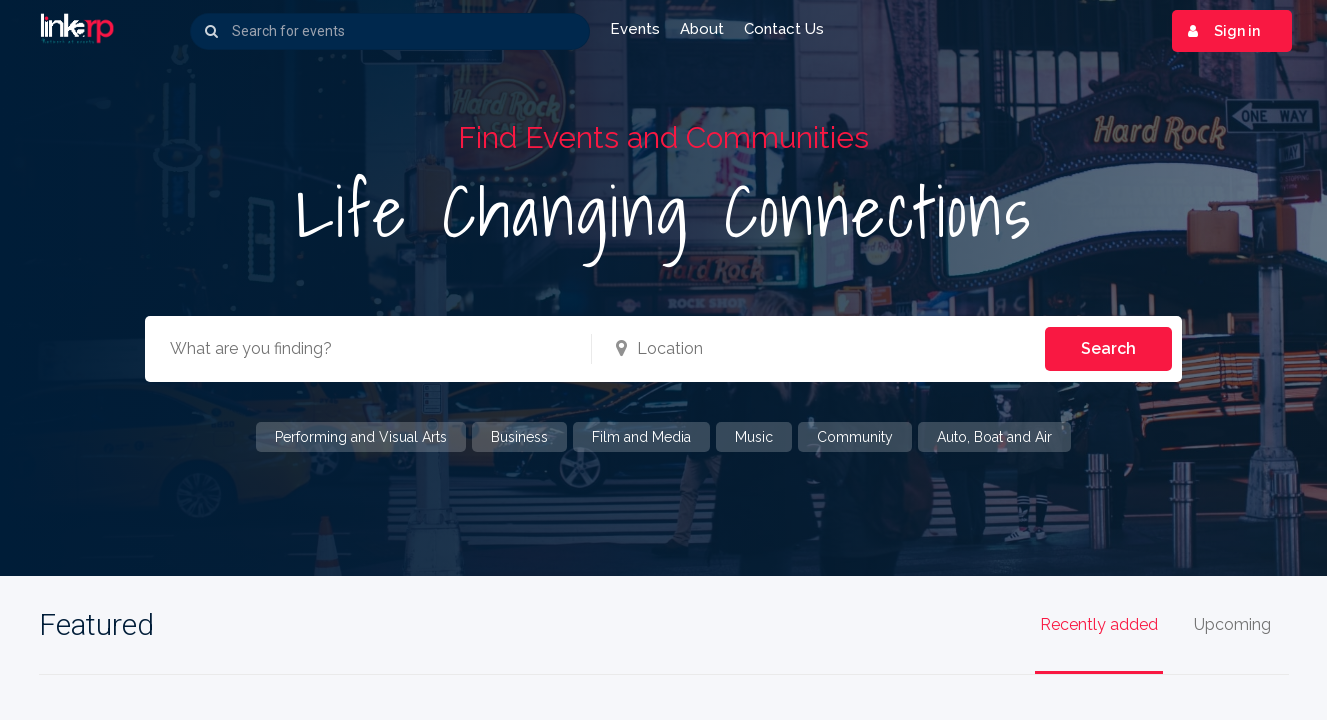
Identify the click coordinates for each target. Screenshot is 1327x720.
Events (635, 29)
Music (754, 437)
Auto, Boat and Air (994, 437)
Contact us (784, 29)
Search (1108, 348)
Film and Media (641, 437)
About (702, 29)
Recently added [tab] (1099, 625)
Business (519, 437)
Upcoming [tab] (1232, 625)
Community (855, 437)
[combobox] (358, 349)
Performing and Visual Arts (361, 437)
